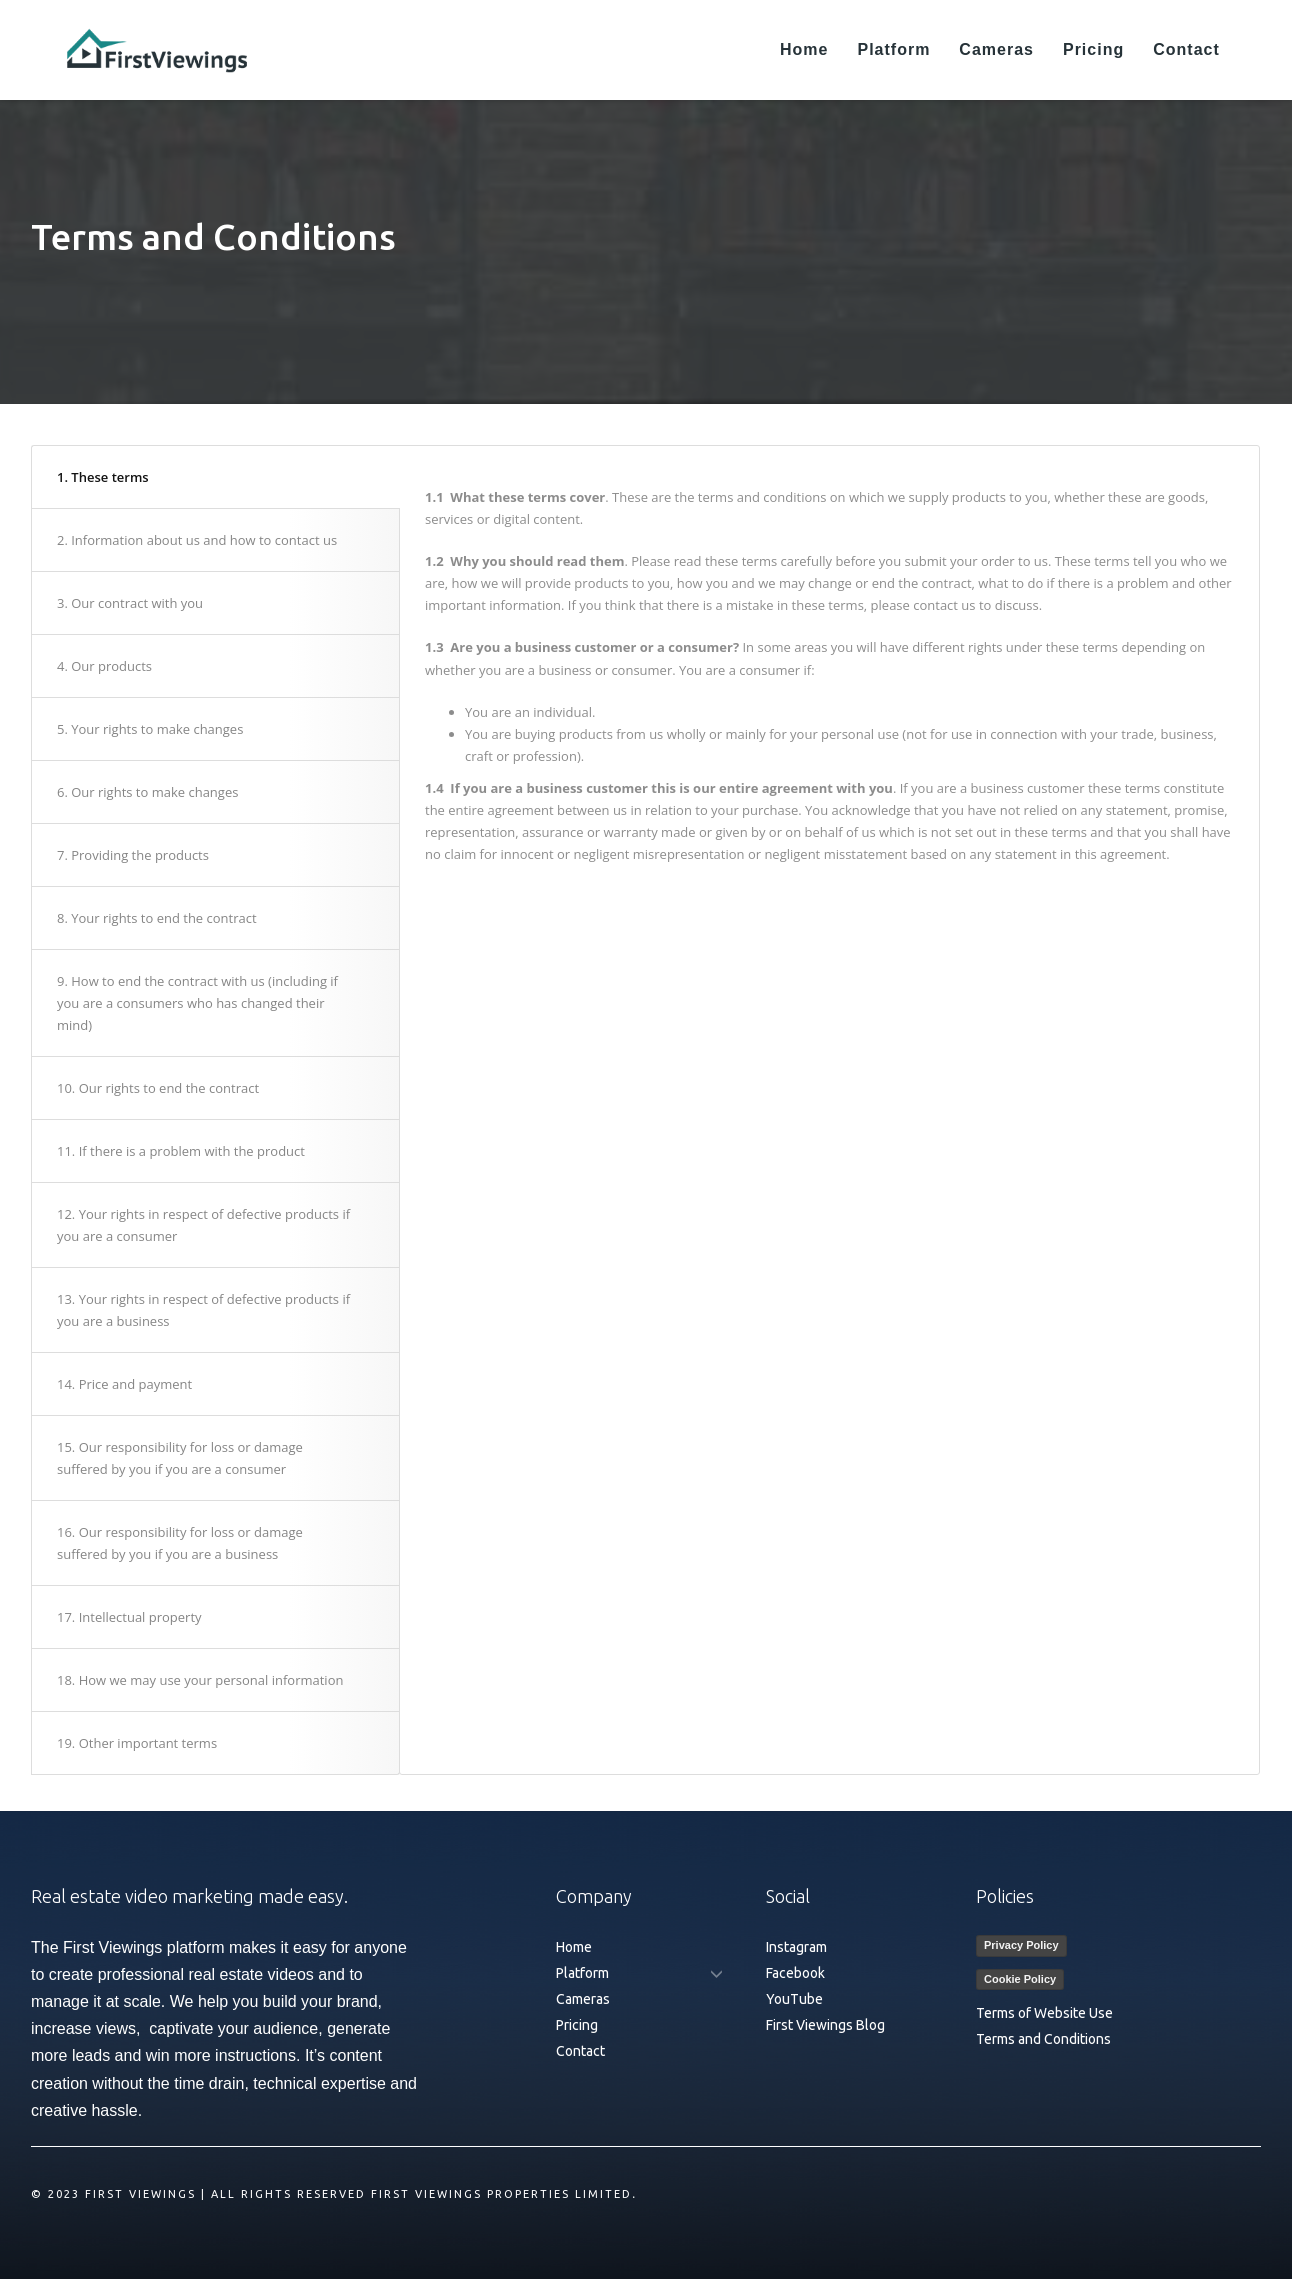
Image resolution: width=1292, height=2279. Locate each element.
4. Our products (104, 666)
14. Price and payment (124, 1384)
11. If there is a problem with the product (181, 1151)
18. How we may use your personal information (200, 1680)
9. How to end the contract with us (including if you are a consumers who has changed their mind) (197, 1003)
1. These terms (103, 477)
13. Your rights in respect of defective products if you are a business (203, 1310)
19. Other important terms (137, 1743)
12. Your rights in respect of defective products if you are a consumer (203, 1225)
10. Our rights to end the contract (158, 1088)
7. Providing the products (133, 855)
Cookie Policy (1020, 1979)
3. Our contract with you (130, 603)
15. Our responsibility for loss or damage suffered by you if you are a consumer (180, 1458)
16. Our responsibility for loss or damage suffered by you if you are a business (180, 1543)
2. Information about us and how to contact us (197, 540)
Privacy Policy (1021, 1945)
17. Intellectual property (129, 1617)
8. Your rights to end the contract (157, 918)
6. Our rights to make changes (147, 792)
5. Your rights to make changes (150, 729)
